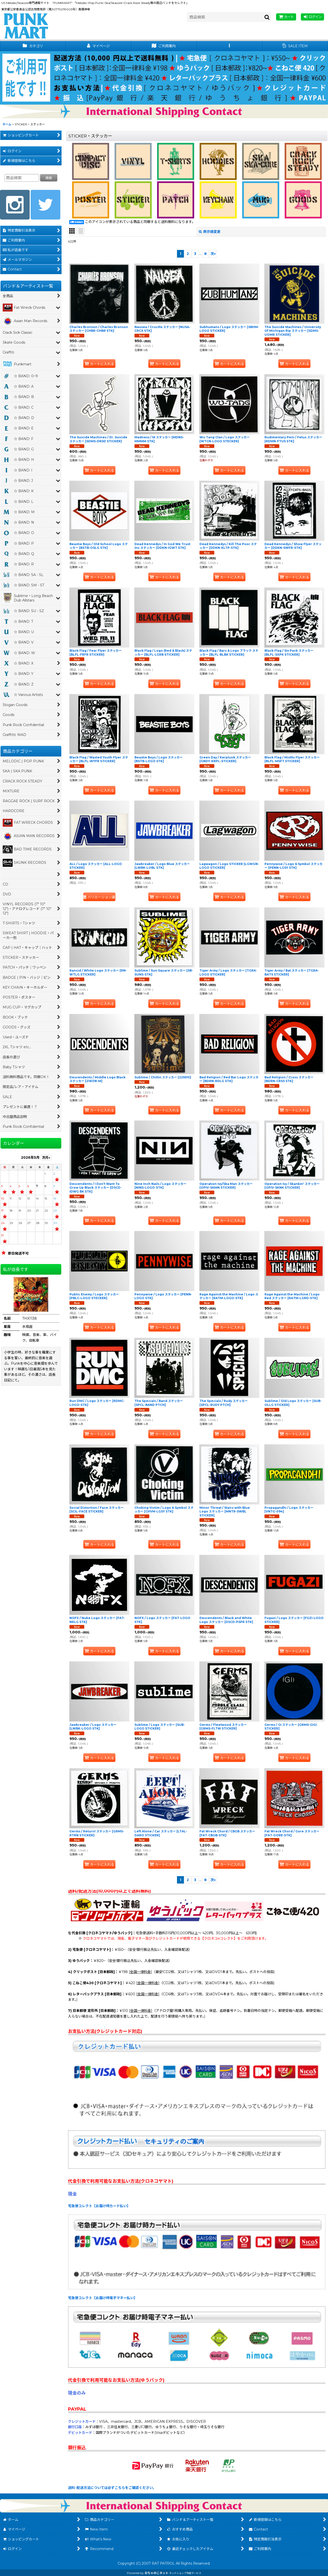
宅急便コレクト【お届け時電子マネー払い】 (102, 2298)
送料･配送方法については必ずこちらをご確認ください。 (112, 2488)
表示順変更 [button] (209, 231)
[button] (229, 46)
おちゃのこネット (156, 2573)
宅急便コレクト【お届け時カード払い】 (99, 2206)
